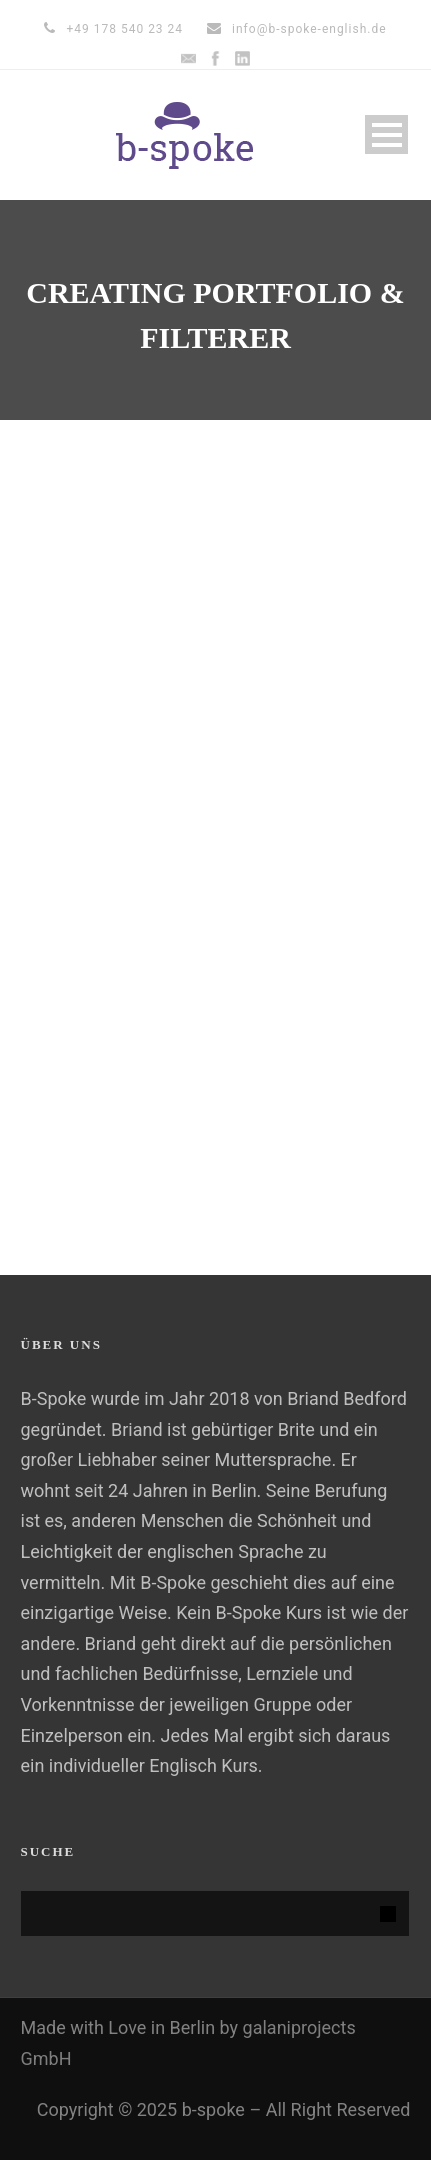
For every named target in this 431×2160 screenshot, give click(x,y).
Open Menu (386, 134)
